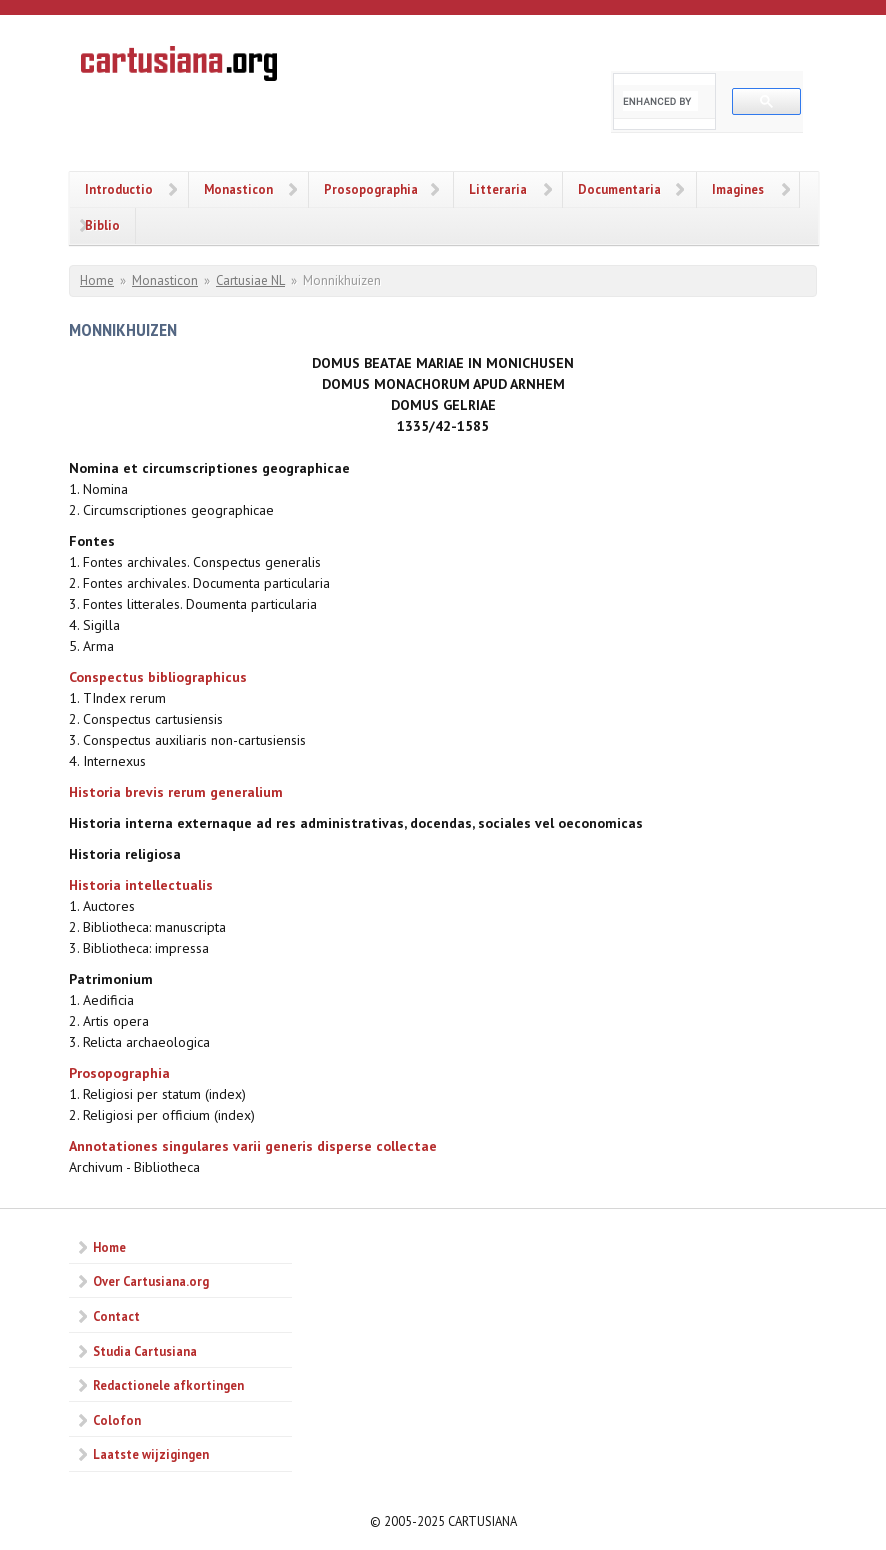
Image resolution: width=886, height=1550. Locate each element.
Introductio (119, 189)
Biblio (102, 225)
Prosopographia (371, 189)
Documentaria (619, 189)
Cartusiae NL (250, 280)
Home (97, 280)
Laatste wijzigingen (151, 1454)
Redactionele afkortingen (168, 1385)
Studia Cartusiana (145, 1351)
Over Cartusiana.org (151, 1281)
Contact (116, 1316)
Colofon (117, 1420)
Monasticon (238, 189)
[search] (660, 101)
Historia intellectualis (141, 885)
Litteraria (498, 189)
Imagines (738, 189)
